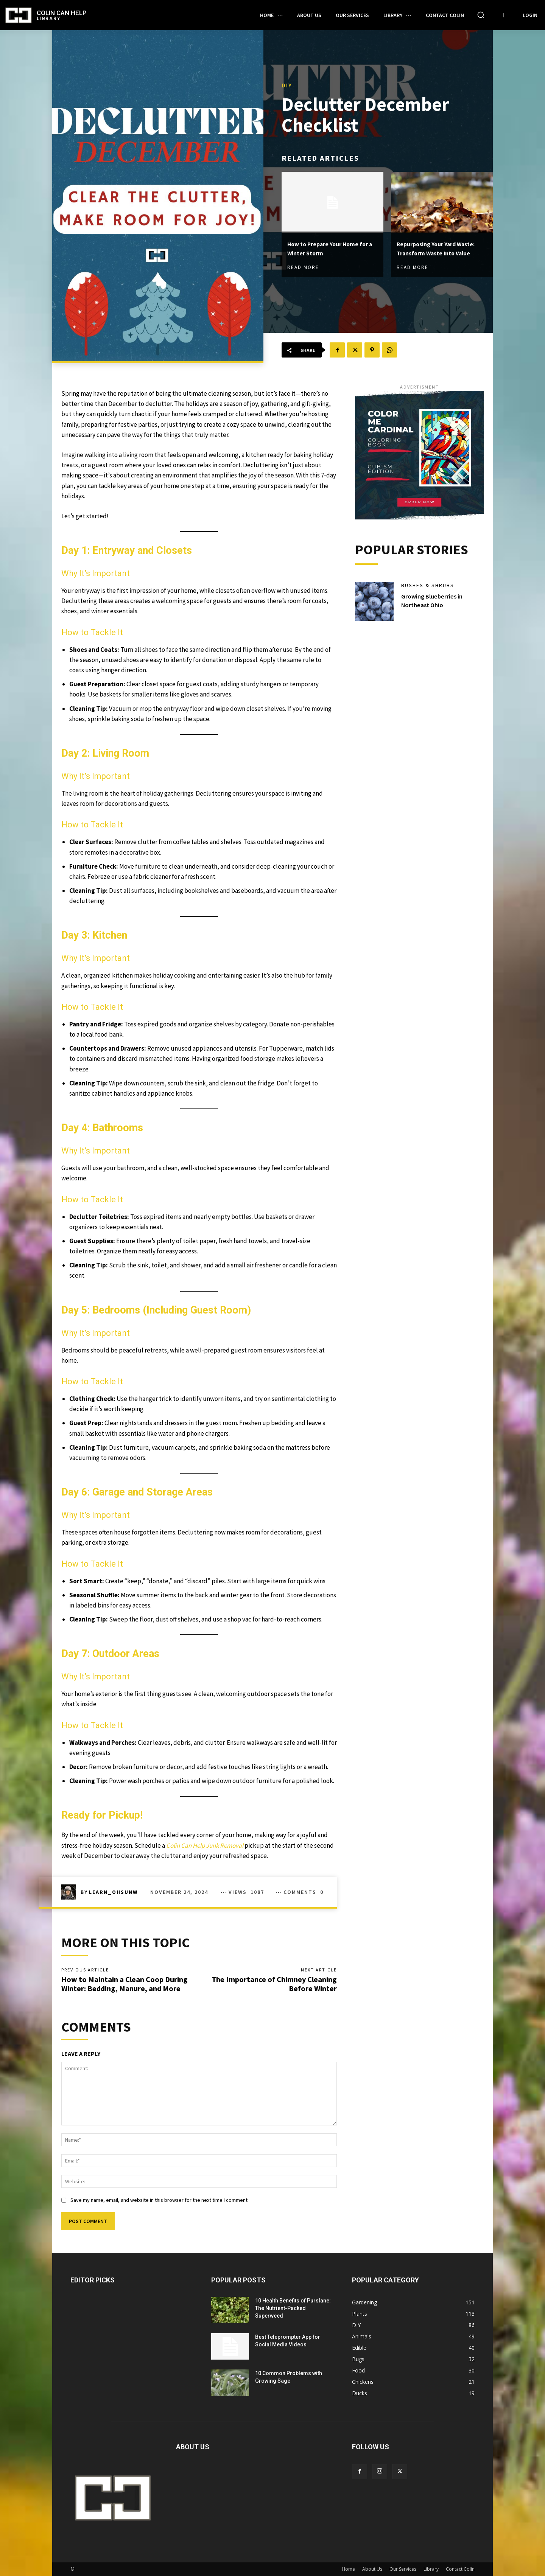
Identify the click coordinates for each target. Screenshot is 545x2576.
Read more (303, 262)
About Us (372, 2569)
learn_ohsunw (113, 1892)
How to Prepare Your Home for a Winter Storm (329, 243)
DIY (287, 81)
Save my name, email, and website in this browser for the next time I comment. (159, 2200)
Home (348, 2569)
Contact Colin (460, 2569)
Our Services (402, 2569)
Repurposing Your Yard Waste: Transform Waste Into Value (438, 248)
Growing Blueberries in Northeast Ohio (434, 600)
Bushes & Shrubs (427, 585)
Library (431, 2569)
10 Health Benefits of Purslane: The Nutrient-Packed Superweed (293, 2308)
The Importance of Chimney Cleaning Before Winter (274, 1983)
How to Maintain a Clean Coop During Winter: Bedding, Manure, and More (124, 1983)
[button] (480, 15)
